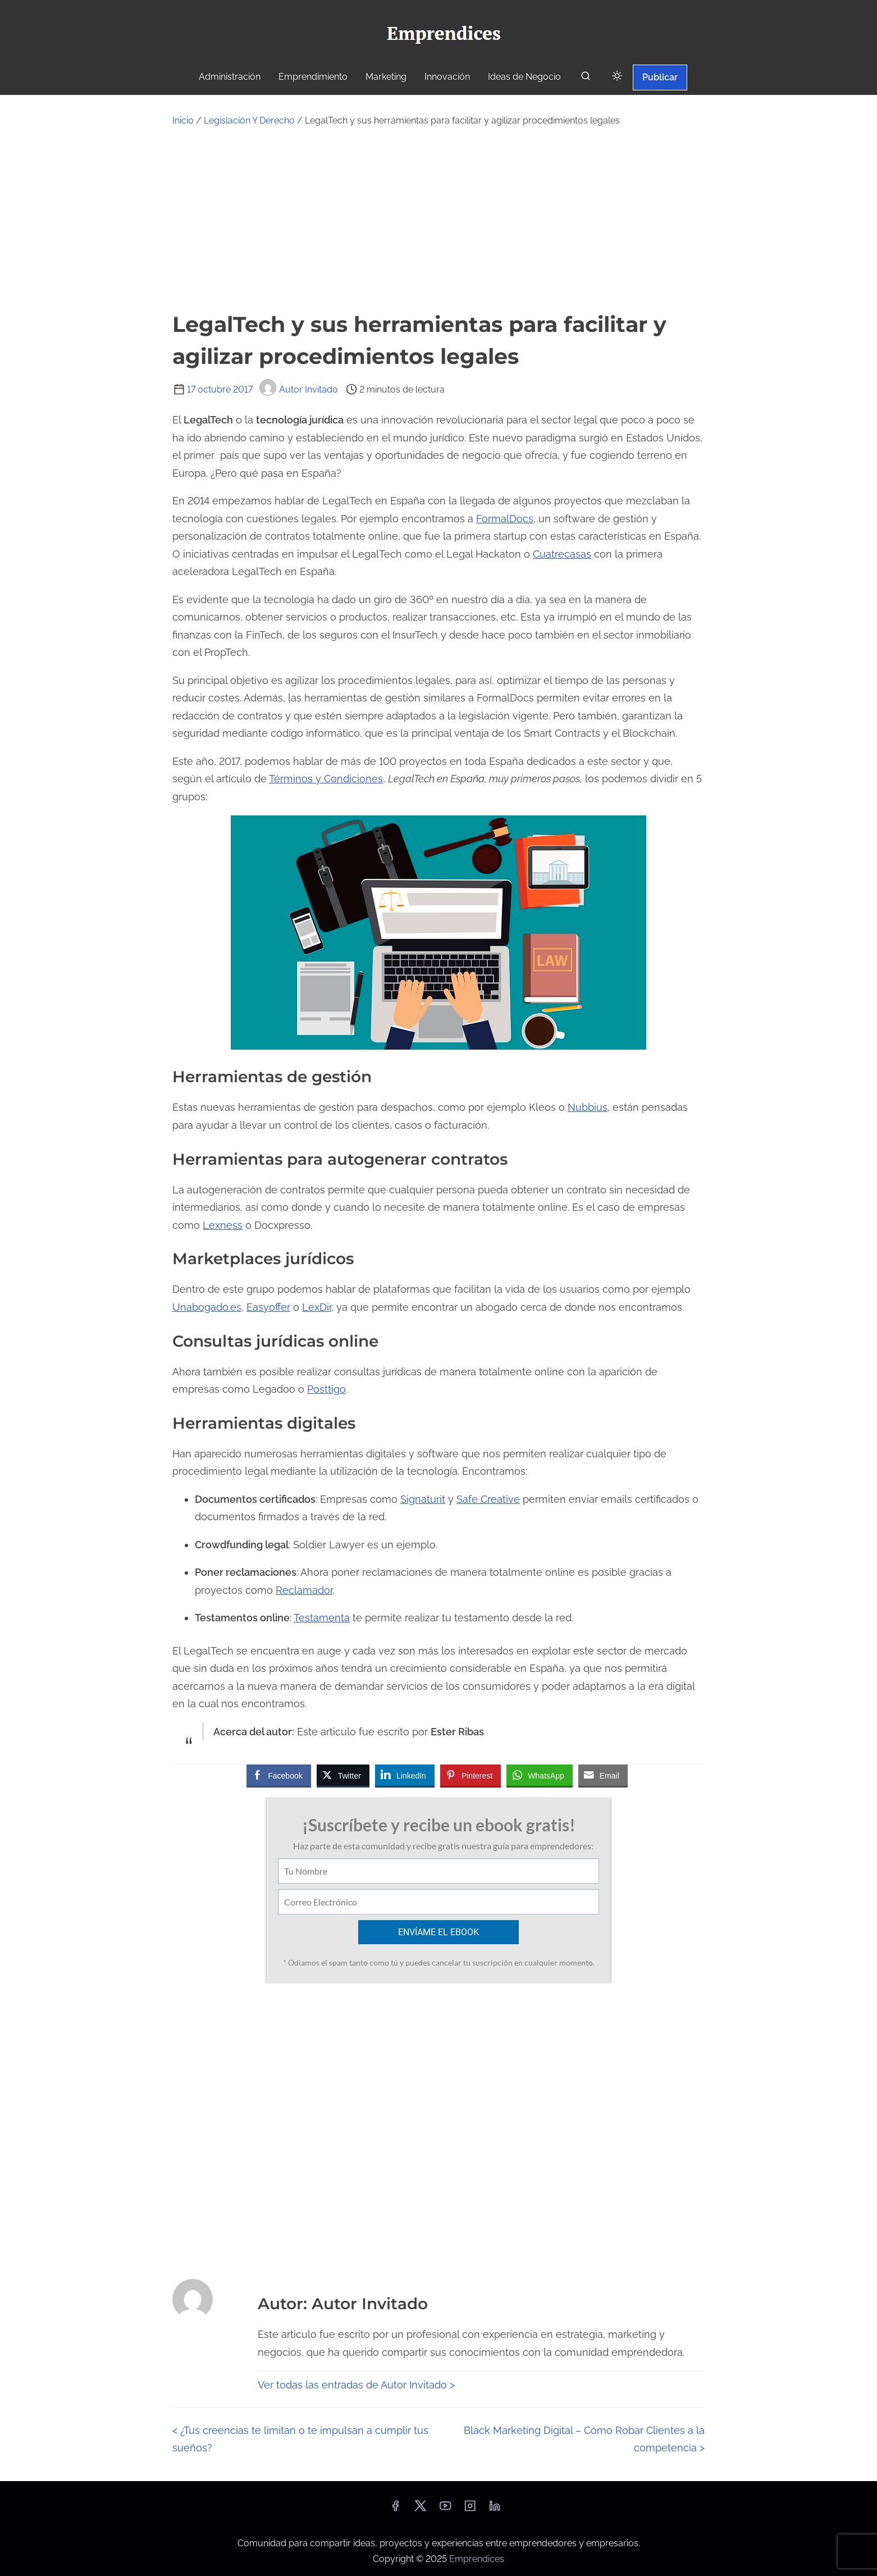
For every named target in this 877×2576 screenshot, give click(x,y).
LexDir (316, 1307)
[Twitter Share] (343, 1775)
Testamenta (322, 1618)
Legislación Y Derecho (249, 120)
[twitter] (420, 2509)
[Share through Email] (603, 1775)
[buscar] (585, 78)
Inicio (183, 120)
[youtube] (445, 2509)
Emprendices (476, 2559)
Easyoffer (268, 1307)
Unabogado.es (206, 1307)
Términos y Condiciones (326, 779)
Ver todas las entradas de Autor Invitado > (356, 2385)
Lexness (223, 1225)
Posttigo (326, 1389)
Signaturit (422, 1499)
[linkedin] (494, 2509)
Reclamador (304, 1590)
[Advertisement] (438, 218)
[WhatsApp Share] (539, 1775)
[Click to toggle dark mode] (617, 76)
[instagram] (470, 2509)
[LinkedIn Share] (405, 1775)
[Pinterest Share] (470, 1775)
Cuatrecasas (562, 554)
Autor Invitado (298, 389)
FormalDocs (504, 519)
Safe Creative (488, 1499)
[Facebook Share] (278, 1775)
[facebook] (395, 2509)
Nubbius (587, 1107)
